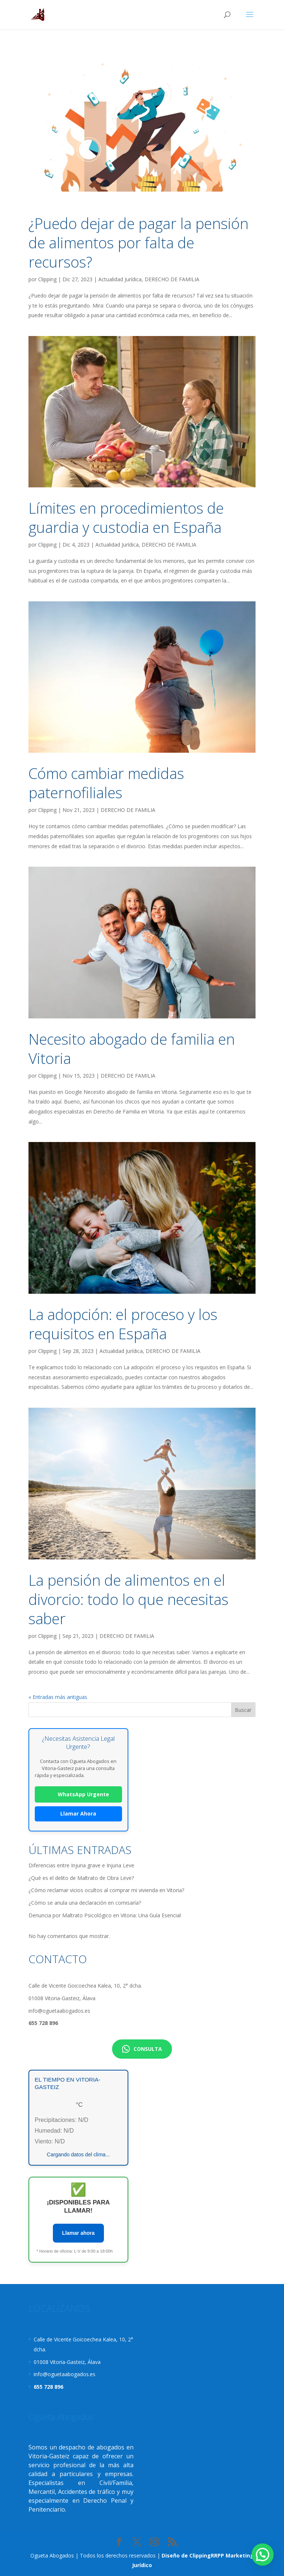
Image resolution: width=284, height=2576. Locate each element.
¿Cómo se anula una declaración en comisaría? (84, 1902)
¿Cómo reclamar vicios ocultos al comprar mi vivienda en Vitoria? (106, 1890)
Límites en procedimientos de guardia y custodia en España (126, 517)
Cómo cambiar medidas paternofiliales (106, 783)
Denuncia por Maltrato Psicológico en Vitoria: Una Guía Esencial (104, 1915)
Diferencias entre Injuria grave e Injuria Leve (81, 1865)
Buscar (243, 1709)
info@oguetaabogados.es (59, 2010)
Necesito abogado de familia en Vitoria (131, 1048)
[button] (262, 2554)
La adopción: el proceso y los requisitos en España (122, 1324)
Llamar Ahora (78, 1813)
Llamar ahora (78, 2233)
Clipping (47, 279)
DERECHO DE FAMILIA (172, 279)
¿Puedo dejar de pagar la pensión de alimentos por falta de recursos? (138, 242)
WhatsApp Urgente (78, 1794)
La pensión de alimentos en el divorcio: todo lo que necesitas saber (128, 1599)
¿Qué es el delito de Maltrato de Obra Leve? (81, 1877)
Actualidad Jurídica (120, 279)
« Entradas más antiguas (57, 1696)
